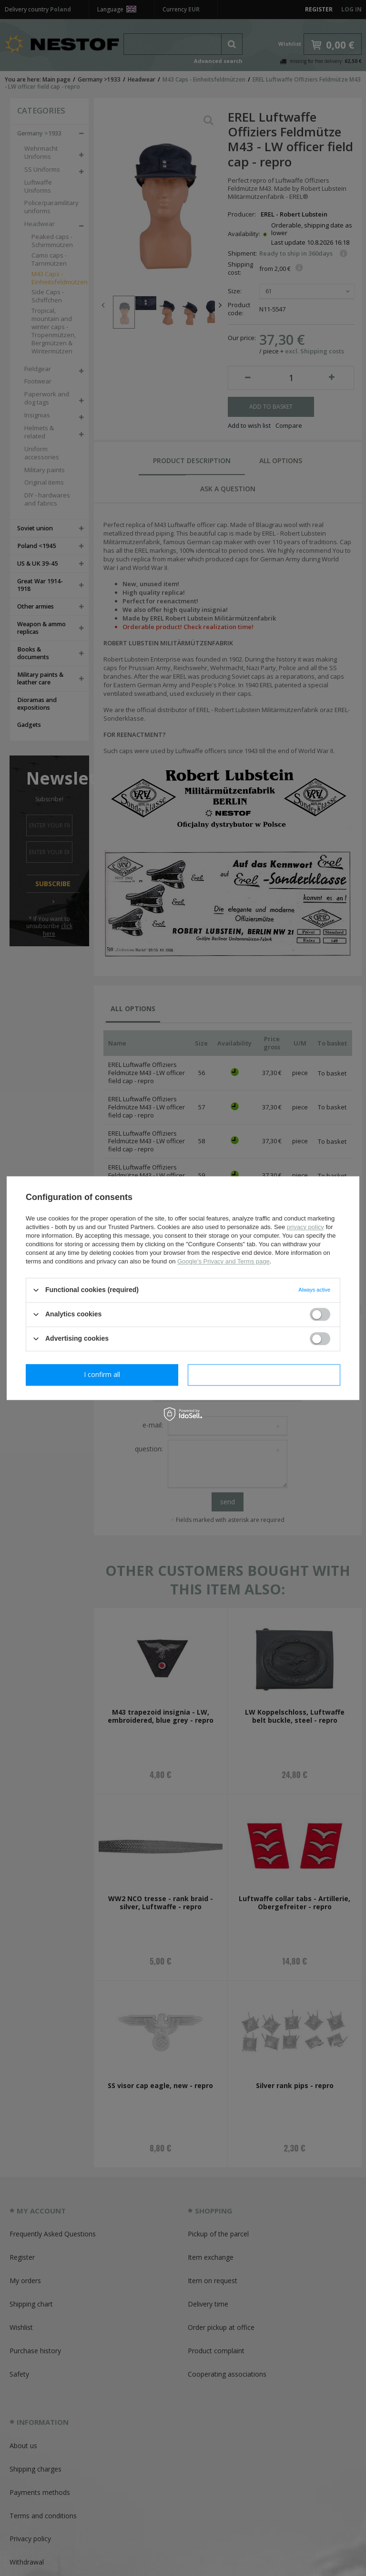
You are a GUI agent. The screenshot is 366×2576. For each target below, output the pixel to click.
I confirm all (264, 1374)
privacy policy (305, 1227)
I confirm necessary (102, 1374)
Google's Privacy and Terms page (223, 1261)
